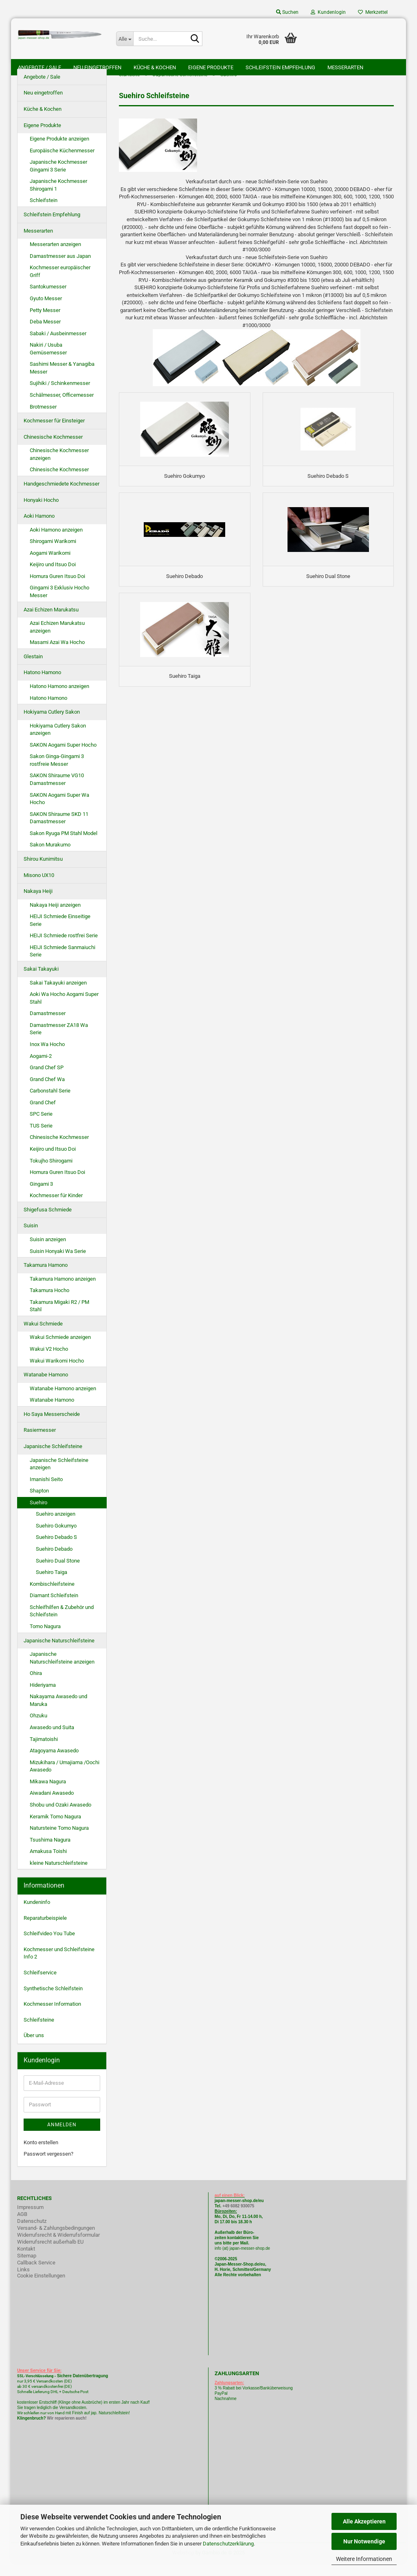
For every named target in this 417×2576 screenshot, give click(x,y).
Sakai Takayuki (41, 981)
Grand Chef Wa (47, 1092)
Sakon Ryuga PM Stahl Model (63, 846)
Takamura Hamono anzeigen (63, 1291)
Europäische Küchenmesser (62, 163)
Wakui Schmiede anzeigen (60, 1350)
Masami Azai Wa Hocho (57, 655)
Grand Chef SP (47, 1080)
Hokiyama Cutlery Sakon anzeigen (58, 742)
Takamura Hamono (46, 1278)
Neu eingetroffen (97, 67)
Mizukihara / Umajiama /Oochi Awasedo (64, 1779)
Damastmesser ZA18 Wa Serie (59, 1041)
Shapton (39, 1503)
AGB (22, 2226)
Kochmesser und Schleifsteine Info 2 (59, 1966)
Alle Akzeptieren (364, 2521)
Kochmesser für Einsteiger (54, 433)
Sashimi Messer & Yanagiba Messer (62, 381)
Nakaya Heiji (38, 904)
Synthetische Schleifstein (53, 2001)
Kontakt (26, 2261)
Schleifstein (43, 213)
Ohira (36, 1686)
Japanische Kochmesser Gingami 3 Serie (58, 178)
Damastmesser (48, 1026)
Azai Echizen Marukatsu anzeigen (57, 639)
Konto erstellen (41, 2155)
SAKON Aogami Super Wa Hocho (59, 811)
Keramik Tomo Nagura (55, 1829)
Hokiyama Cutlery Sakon (52, 724)
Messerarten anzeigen (55, 257)
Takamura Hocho (49, 1303)
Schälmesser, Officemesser (62, 407)
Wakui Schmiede (43, 1336)
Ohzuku (38, 1728)
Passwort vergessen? (48, 2166)
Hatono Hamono (42, 685)
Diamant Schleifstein (54, 1608)
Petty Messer (45, 323)
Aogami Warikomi (50, 566)
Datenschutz (31, 2233)
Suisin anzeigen (48, 1252)
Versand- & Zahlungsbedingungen (56, 2240)
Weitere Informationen (364, 2559)
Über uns (34, 2048)
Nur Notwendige (364, 2541)
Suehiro (38, 1515)
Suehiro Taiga (51, 1585)
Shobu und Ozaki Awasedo (60, 1817)
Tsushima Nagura (50, 1852)
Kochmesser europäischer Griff (60, 284)
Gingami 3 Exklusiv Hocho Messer (59, 604)
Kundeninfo (37, 1915)
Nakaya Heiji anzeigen (55, 917)
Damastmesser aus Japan (60, 269)
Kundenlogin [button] (328, 12)
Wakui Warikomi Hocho (57, 1373)
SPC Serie (41, 1127)
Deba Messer (45, 334)
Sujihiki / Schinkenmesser (60, 396)
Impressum (30, 2219)
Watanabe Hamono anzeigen (63, 1401)
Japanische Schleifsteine (53, 1459)
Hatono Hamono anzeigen (59, 699)
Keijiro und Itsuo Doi (53, 577)
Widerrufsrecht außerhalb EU (50, 2254)
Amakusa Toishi (48, 1864)
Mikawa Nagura (48, 1794)
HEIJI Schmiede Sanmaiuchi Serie (62, 964)
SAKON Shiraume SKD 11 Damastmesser (59, 830)
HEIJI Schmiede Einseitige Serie (60, 933)
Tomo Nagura (45, 1639)
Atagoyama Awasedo (54, 1763)
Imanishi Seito (49, 1492)
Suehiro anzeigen (55, 1527)
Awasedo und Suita (52, 1740)
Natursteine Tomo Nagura (59, 1840)
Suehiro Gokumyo (56, 1538)
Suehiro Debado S (56, 1550)
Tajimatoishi (44, 1752)
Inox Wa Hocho (47, 1057)
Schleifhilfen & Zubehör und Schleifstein (62, 1624)
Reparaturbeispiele (45, 1931)
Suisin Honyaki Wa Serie (58, 1264)
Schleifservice (40, 1985)
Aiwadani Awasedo (52, 1806)
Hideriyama (43, 1698)
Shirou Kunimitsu (43, 871)
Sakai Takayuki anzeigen (58, 995)
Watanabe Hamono (46, 1387)
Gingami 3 (41, 1196)
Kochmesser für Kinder (56, 1208)
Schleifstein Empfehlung (280, 67)
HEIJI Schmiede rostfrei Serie (64, 948)
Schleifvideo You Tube (49, 1946)
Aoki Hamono (39, 528)
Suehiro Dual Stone (58, 1573)
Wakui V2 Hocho (49, 1361)
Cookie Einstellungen (41, 2288)
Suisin (31, 1238)
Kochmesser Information (52, 2016)
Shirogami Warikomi (53, 554)
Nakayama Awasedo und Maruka (58, 1713)
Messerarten (345, 67)
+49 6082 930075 (238, 2218)
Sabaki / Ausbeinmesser (58, 346)
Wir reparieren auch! (66, 2431)
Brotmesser (43, 419)
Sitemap (26, 2268)
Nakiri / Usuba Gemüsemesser (48, 361)
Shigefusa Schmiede (48, 1222)
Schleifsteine (39, 2032)
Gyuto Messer (46, 311)
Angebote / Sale (39, 67)
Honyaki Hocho (41, 513)
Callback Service (36, 2275)
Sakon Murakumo (50, 858)
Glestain (33, 669)
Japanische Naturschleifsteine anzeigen (62, 1670)
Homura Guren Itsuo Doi (57, 589)
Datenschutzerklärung (228, 2544)
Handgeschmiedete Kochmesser (61, 496)
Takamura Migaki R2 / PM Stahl (59, 1318)
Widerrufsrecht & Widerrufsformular (58, 2247)
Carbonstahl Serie (50, 1103)
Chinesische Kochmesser (53, 449)
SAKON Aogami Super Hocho (63, 757)
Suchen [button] (287, 12)
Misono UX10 (39, 888)
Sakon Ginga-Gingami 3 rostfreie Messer (57, 773)
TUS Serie (41, 1138)
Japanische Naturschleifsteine (59, 1653)
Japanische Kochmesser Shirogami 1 (58, 198)
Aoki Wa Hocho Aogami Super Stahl (64, 1011)
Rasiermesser (40, 1443)
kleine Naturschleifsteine (59, 1876)
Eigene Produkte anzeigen (59, 151)
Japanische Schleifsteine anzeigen (59, 1477)
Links (23, 2282)
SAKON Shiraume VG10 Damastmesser (57, 792)
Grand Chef (43, 1115)
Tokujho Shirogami (51, 1173)
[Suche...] (124, 38)
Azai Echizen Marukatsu (51, 622)
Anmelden (62, 2137)
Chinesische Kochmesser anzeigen (59, 467)
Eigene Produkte (210, 67)
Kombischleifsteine (52, 1597)
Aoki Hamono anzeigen (56, 542)
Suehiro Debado (54, 1561)
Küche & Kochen (155, 67)
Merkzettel (373, 12)
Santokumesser (48, 300)
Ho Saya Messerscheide (52, 1427)
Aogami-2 (41, 1069)
